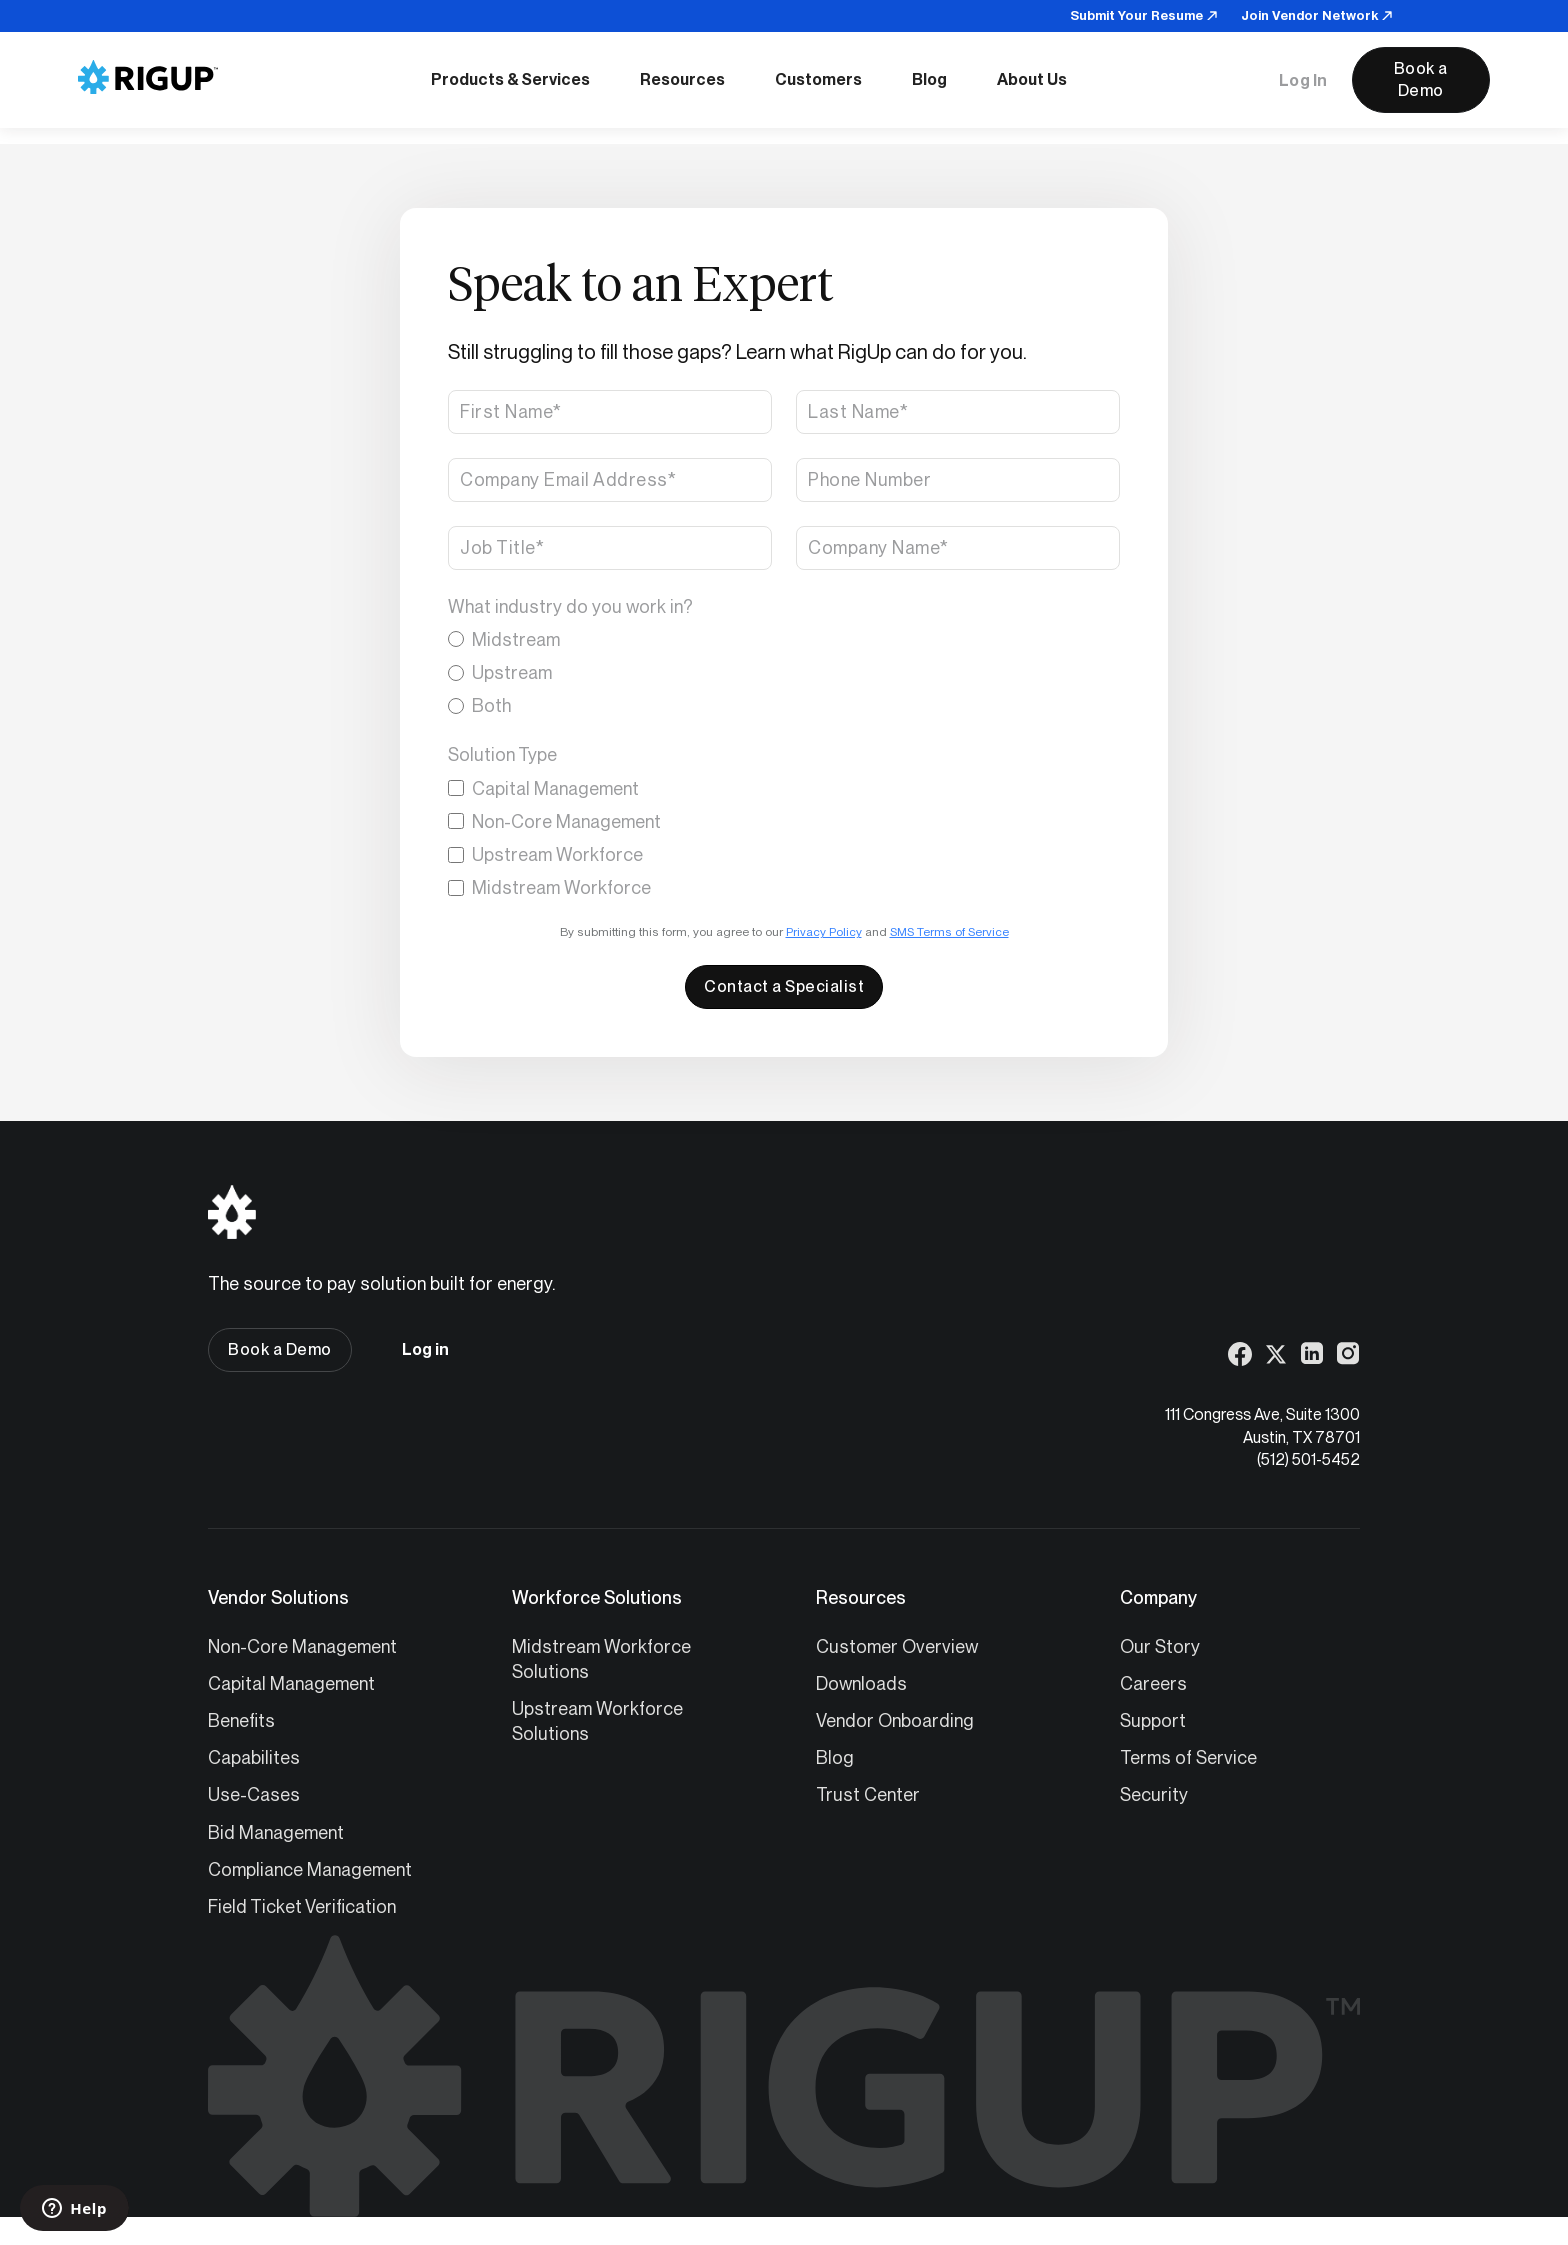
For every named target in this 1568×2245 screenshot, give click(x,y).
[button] (510, 80)
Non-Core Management (302, 1646)
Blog (835, 1757)
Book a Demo (1421, 79)
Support (1153, 1720)
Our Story (1160, 1646)
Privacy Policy (824, 932)
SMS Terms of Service (949, 932)
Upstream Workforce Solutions (597, 1721)
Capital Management (291, 1683)
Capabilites (254, 1757)
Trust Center (868, 1794)
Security (1154, 1794)
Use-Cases (254, 1794)
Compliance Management (310, 1869)
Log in (425, 1349)
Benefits (241, 1720)
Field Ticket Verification (302, 1906)
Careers (1153, 1683)
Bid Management (276, 1832)
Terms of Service (1188, 1757)
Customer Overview (897, 1646)
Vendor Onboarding (895, 1720)
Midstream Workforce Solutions (601, 1659)
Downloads (861, 1683)
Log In (1303, 80)
